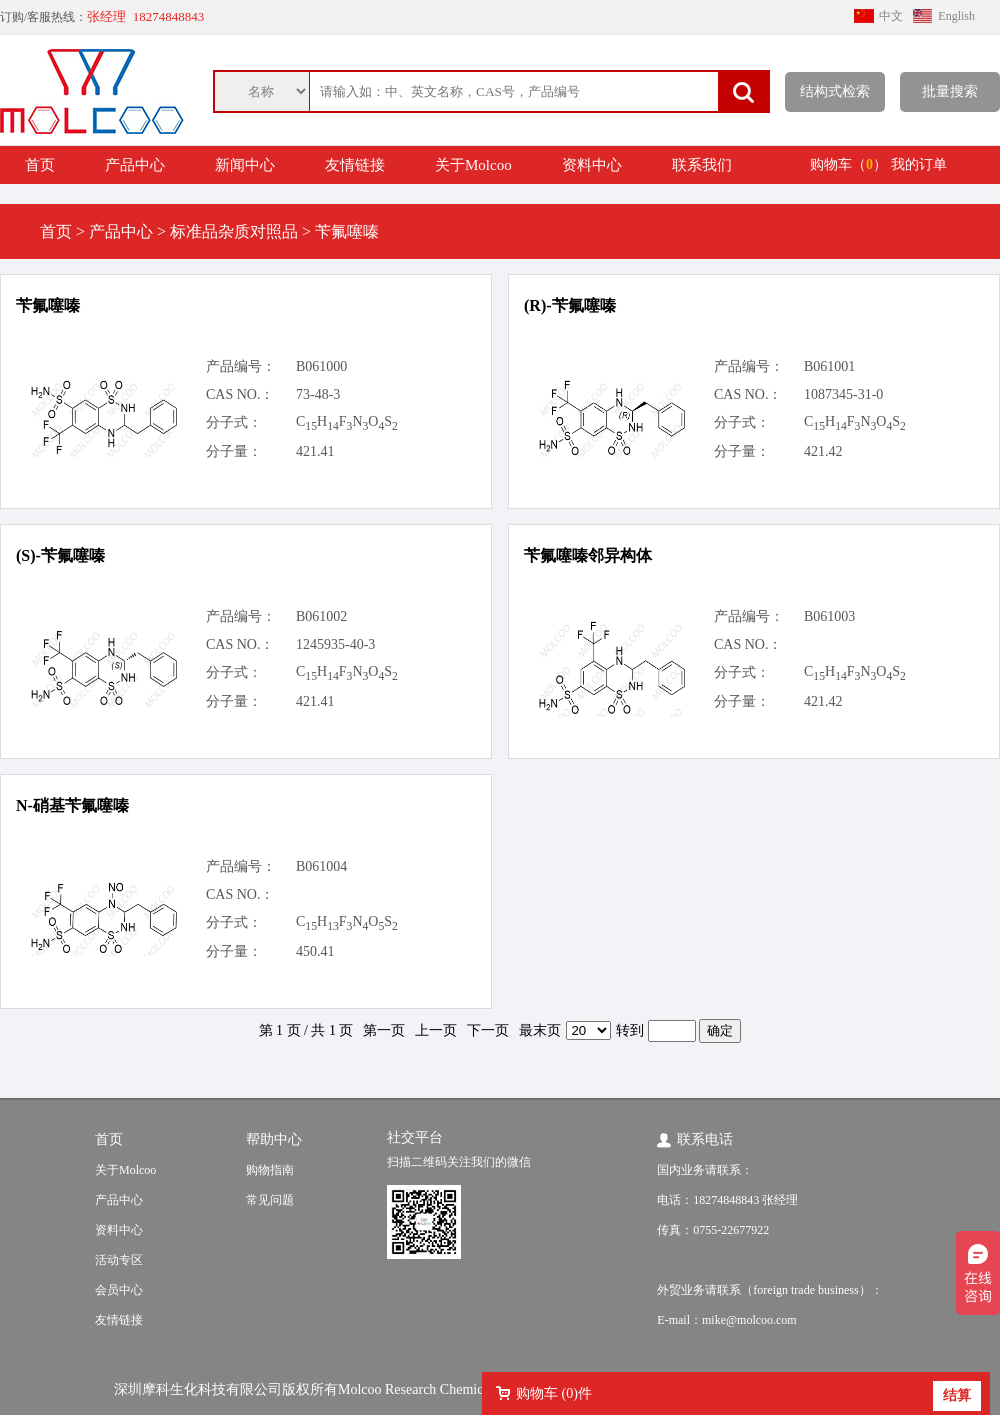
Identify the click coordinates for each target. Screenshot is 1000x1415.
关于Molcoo (473, 165)
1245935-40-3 (335, 644)
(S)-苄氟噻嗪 (60, 555)
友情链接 (355, 165)
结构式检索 (835, 91)
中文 (891, 16)
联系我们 (702, 165)
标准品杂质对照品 (234, 231)
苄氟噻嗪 (48, 305)
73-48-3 (318, 394)
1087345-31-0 (843, 394)
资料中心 (592, 165)
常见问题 (270, 1200)
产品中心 (135, 165)
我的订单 (919, 164)
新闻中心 (245, 165)
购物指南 (270, 1170)
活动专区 (119, 1260)
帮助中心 (274, 1139)
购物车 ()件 (554, 1393)
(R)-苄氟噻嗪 (570, 305)
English (956, 16)
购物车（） (848, 164)
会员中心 (119, 1290)
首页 (40, 165)
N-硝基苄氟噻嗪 (72, 805)
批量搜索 (950, 91)
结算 (957, 1395)
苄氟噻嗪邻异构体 (588, 555)
